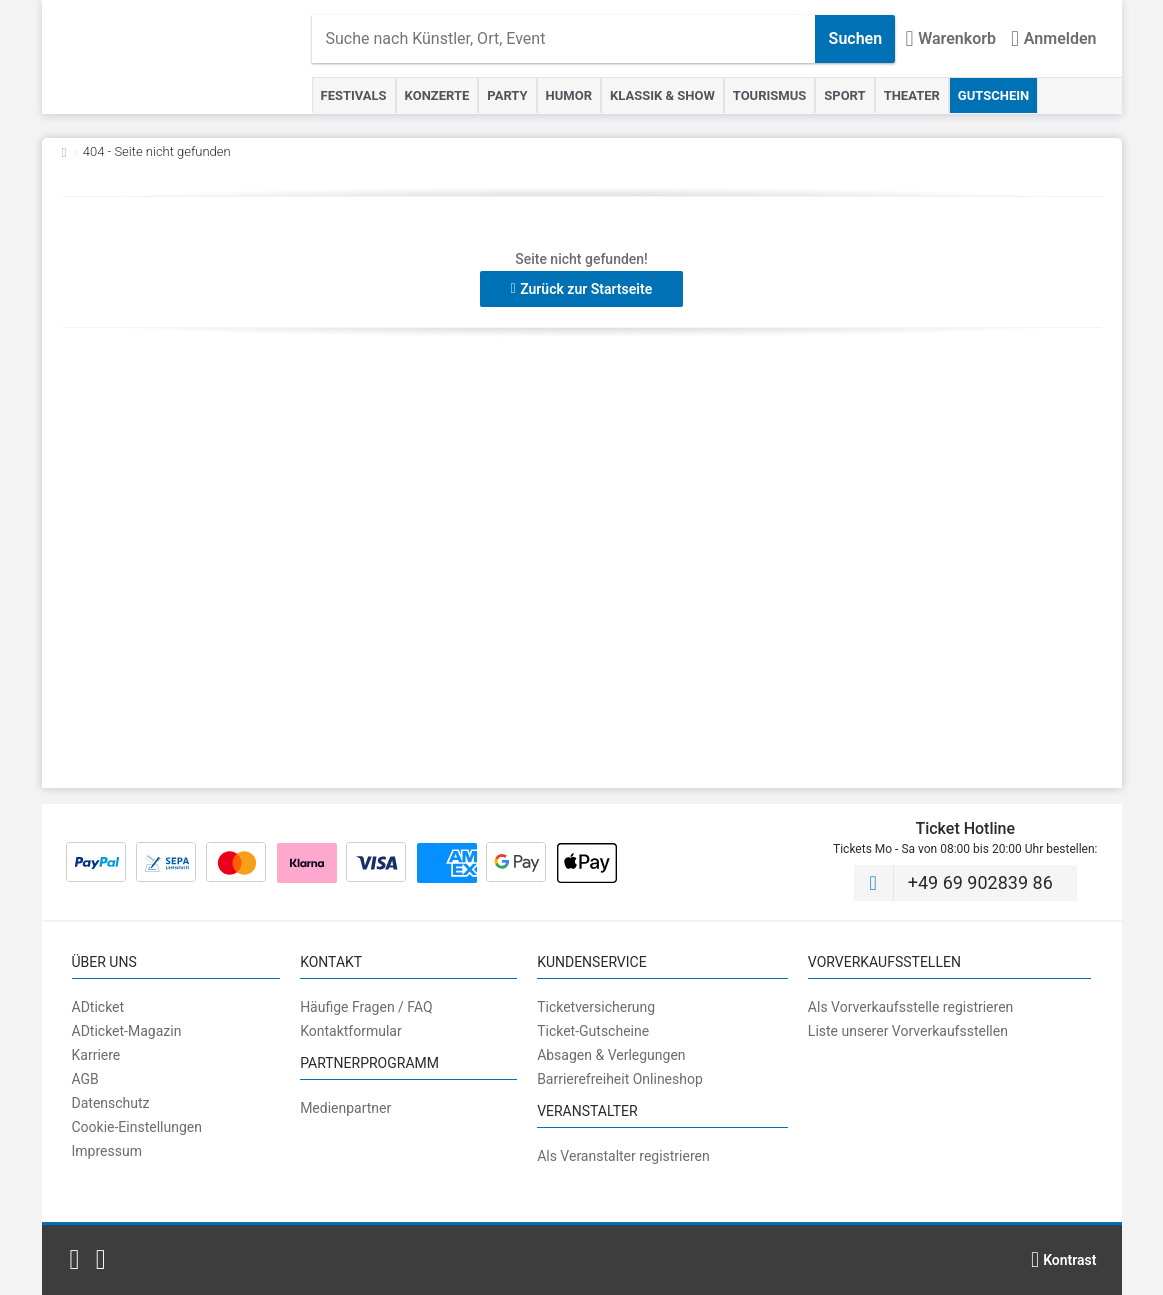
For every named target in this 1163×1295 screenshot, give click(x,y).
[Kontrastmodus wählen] (1064, 1260)
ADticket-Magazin (127, 1031)
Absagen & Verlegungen (611, 1055)
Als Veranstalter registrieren (623, 1156)
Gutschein (993, 95)
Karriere (96, 1055)
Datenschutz (111, 1103)
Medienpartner (345, 1108)
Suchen (856, 38)
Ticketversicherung (596, 1007)
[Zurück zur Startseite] (64, 151)
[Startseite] (187, 57)
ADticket (98, 1007)
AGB (85, 1079)
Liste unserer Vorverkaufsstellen (908, 1031)
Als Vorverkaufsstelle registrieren (910, 1007)
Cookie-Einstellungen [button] (137, 1127)
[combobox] (564, 39)
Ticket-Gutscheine (593, 1031)
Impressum (107, 1151)
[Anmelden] (1053, 39)
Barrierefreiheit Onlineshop (620, 1079)
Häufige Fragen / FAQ (366, 1007)
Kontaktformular (351, 1031)
